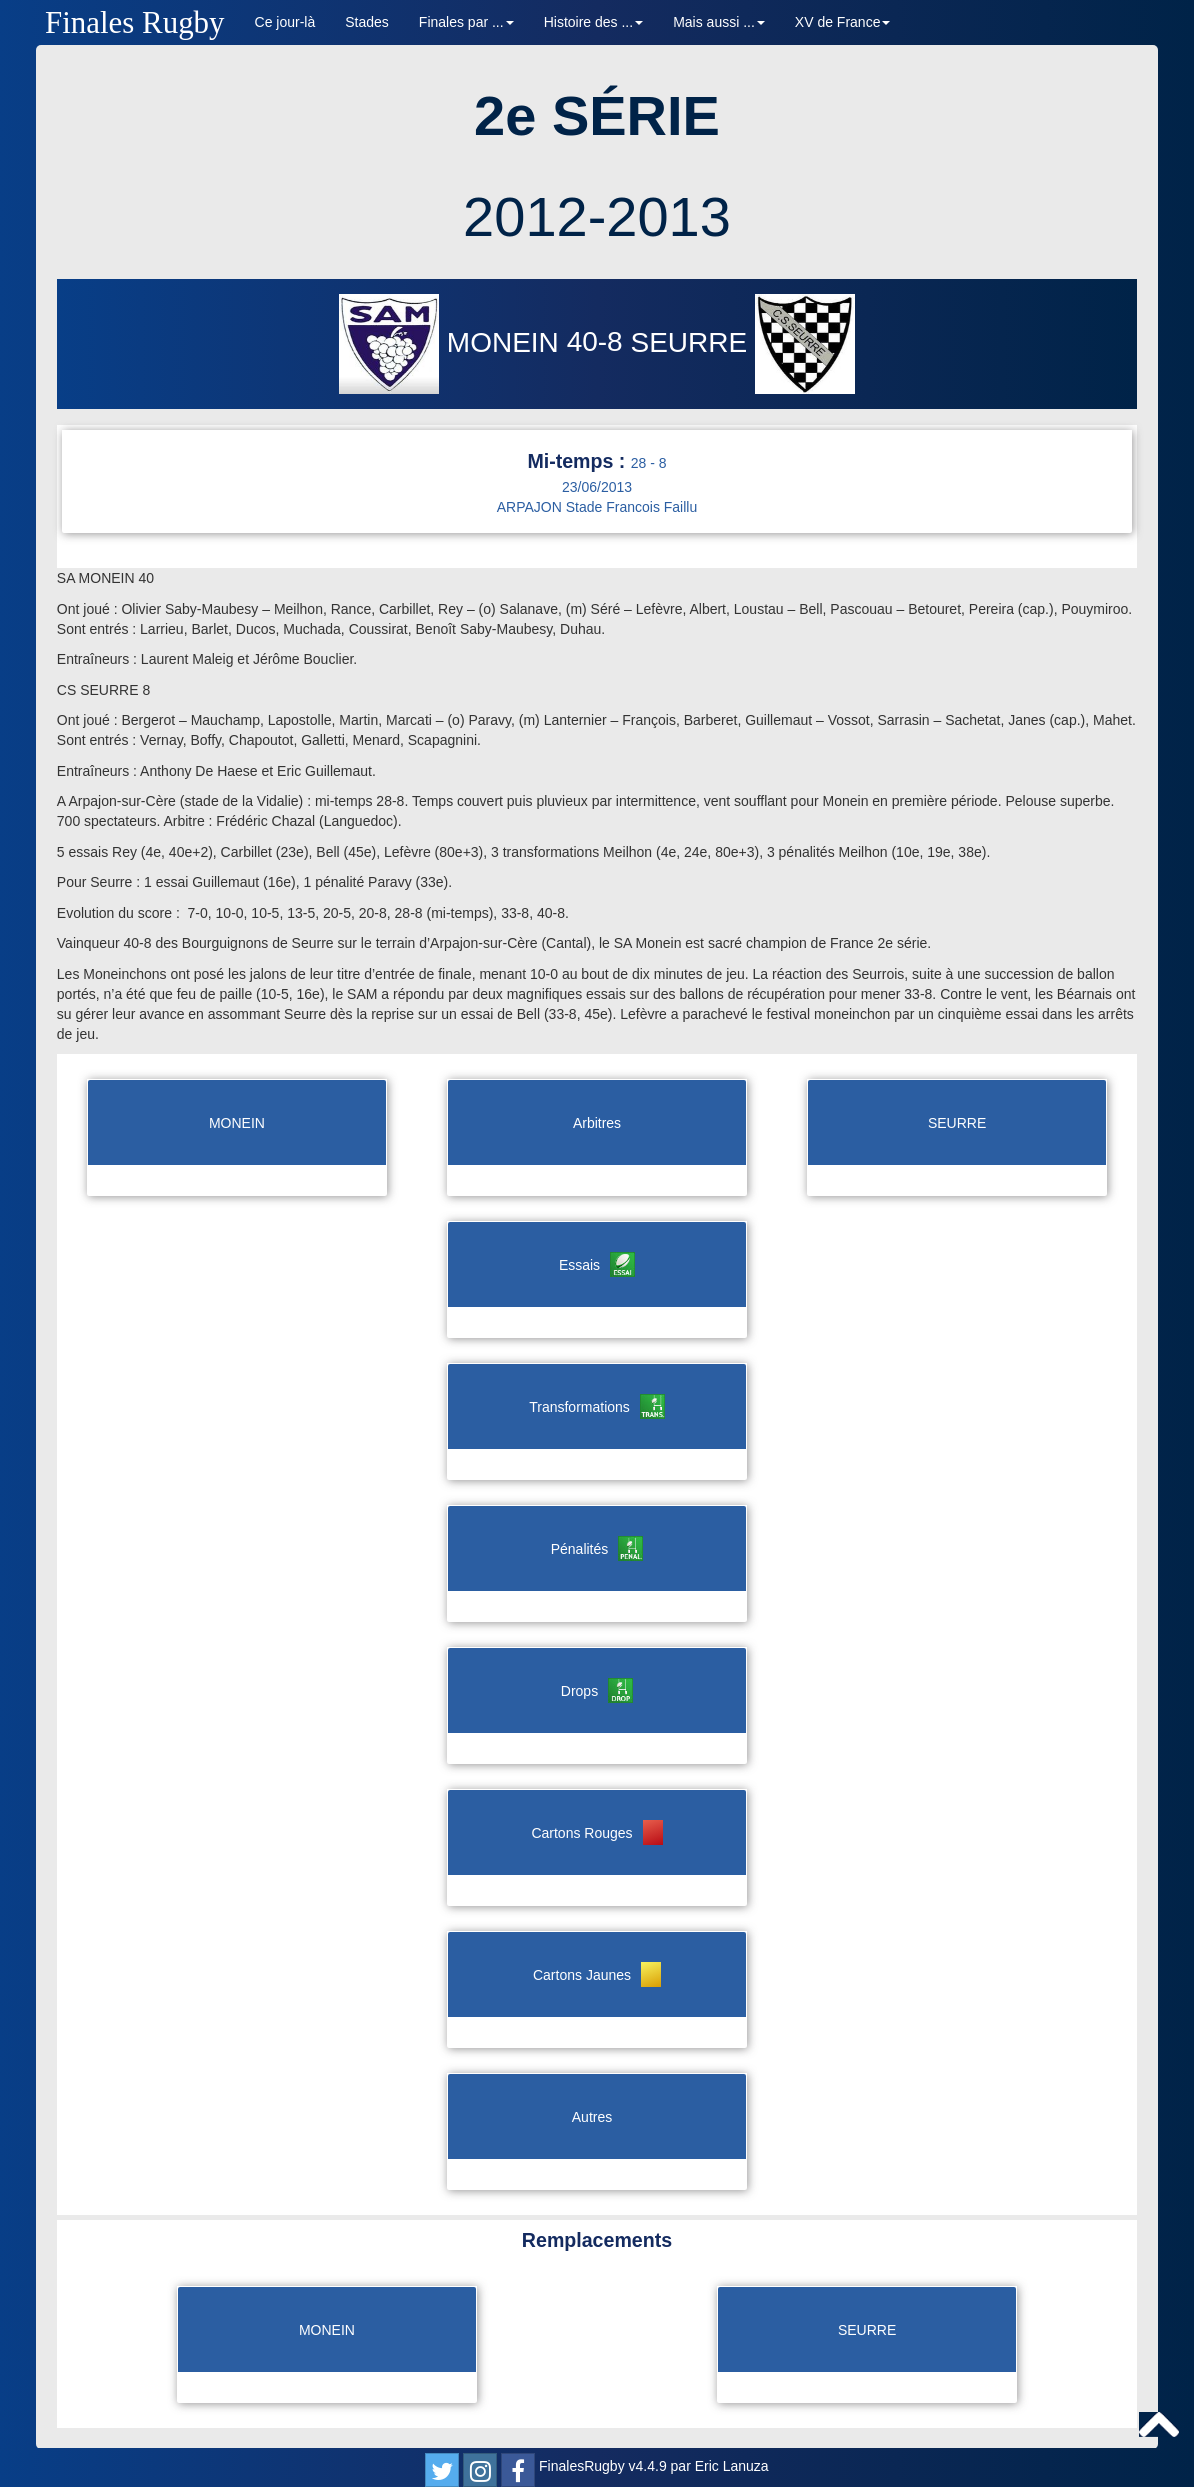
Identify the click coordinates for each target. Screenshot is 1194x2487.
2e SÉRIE (597, 115)
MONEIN (453, 342)
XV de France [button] (843, 22)
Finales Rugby (135, 22)
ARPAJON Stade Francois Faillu (597, 507)
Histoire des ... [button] (593, 22)
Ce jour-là (285, 22)
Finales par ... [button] (466, 22)
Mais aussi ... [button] (719, 22)
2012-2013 (597, 216)
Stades (367, 22)
